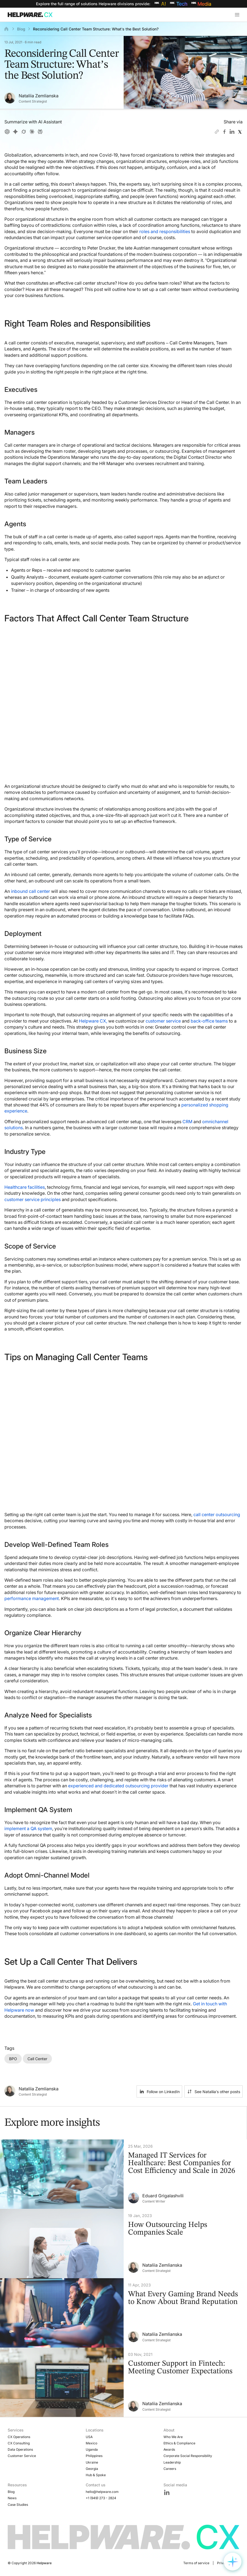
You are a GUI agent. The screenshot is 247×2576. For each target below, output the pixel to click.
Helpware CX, (93, 1021)
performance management (31, 1598)
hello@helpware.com (102, 2492)
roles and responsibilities (164, 231)
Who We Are (173, 2437)
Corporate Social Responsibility (187, 2456)
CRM (187, 1121)
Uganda (92, 2449)
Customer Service (22, 2456)
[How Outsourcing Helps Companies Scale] (123, 2243)
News (12, 2498)
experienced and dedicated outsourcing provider (118, 1785)
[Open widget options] (233, 2562)
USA (89, 2437)
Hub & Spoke (96, 2475)
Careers (169, 2469)
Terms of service (196, 2563)
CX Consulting (19, 2443)
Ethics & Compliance (179, 2443)
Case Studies (18, 2505)
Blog (21, 29)
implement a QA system (28, 1828)
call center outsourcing (216, 1514)
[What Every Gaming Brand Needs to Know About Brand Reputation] (123, 2313)
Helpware (44, 2563)
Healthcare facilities (24, 1187)
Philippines (94, 2456)
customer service (163, 1021)
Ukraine (92, 2462)
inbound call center (30, 891)
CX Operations (19, 2437)
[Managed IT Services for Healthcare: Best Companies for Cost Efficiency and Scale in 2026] (123, 2174)
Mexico (91, 2443)
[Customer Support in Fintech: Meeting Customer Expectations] (123, 2382)
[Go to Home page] (31, 14)
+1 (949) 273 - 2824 (101, 2498)
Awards (169, 2449)
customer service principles (32, 1199)
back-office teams (209, 1021)
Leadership (172, 2462)
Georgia (92, 2469)
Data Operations (20, 2449)
